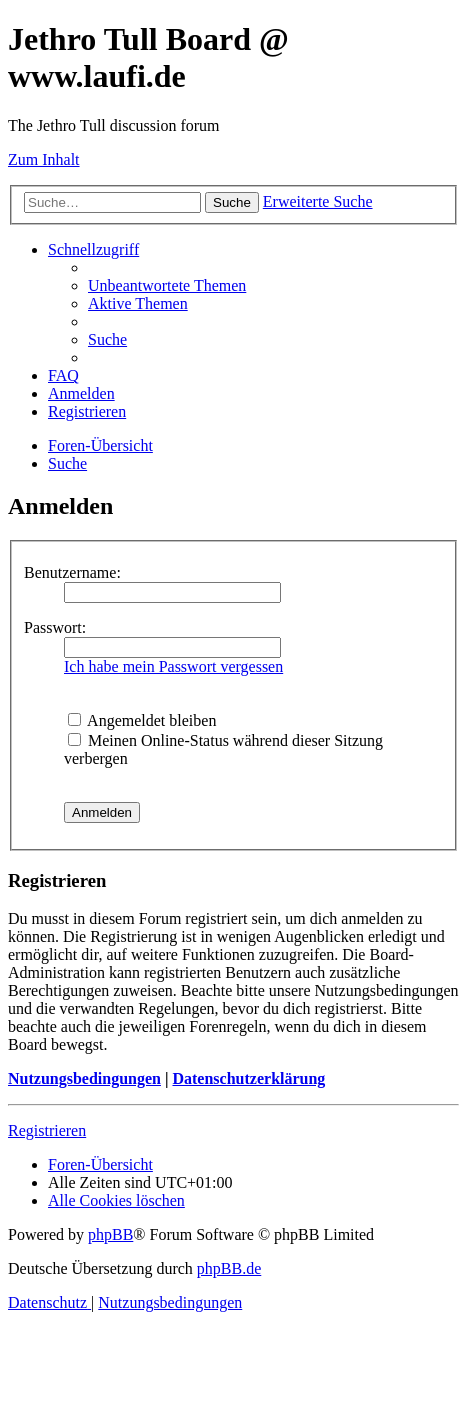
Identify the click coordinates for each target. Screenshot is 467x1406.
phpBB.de (229, 1268)
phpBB (110, 1234)
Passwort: (55, 627)
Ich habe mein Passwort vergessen (173, 666)
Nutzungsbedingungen (84, 1078)
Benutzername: (72, 572)
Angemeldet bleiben (142, 720)
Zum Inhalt (44, 159)
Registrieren (47, 1130)
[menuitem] (167, 285)
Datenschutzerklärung (248, 1078)
